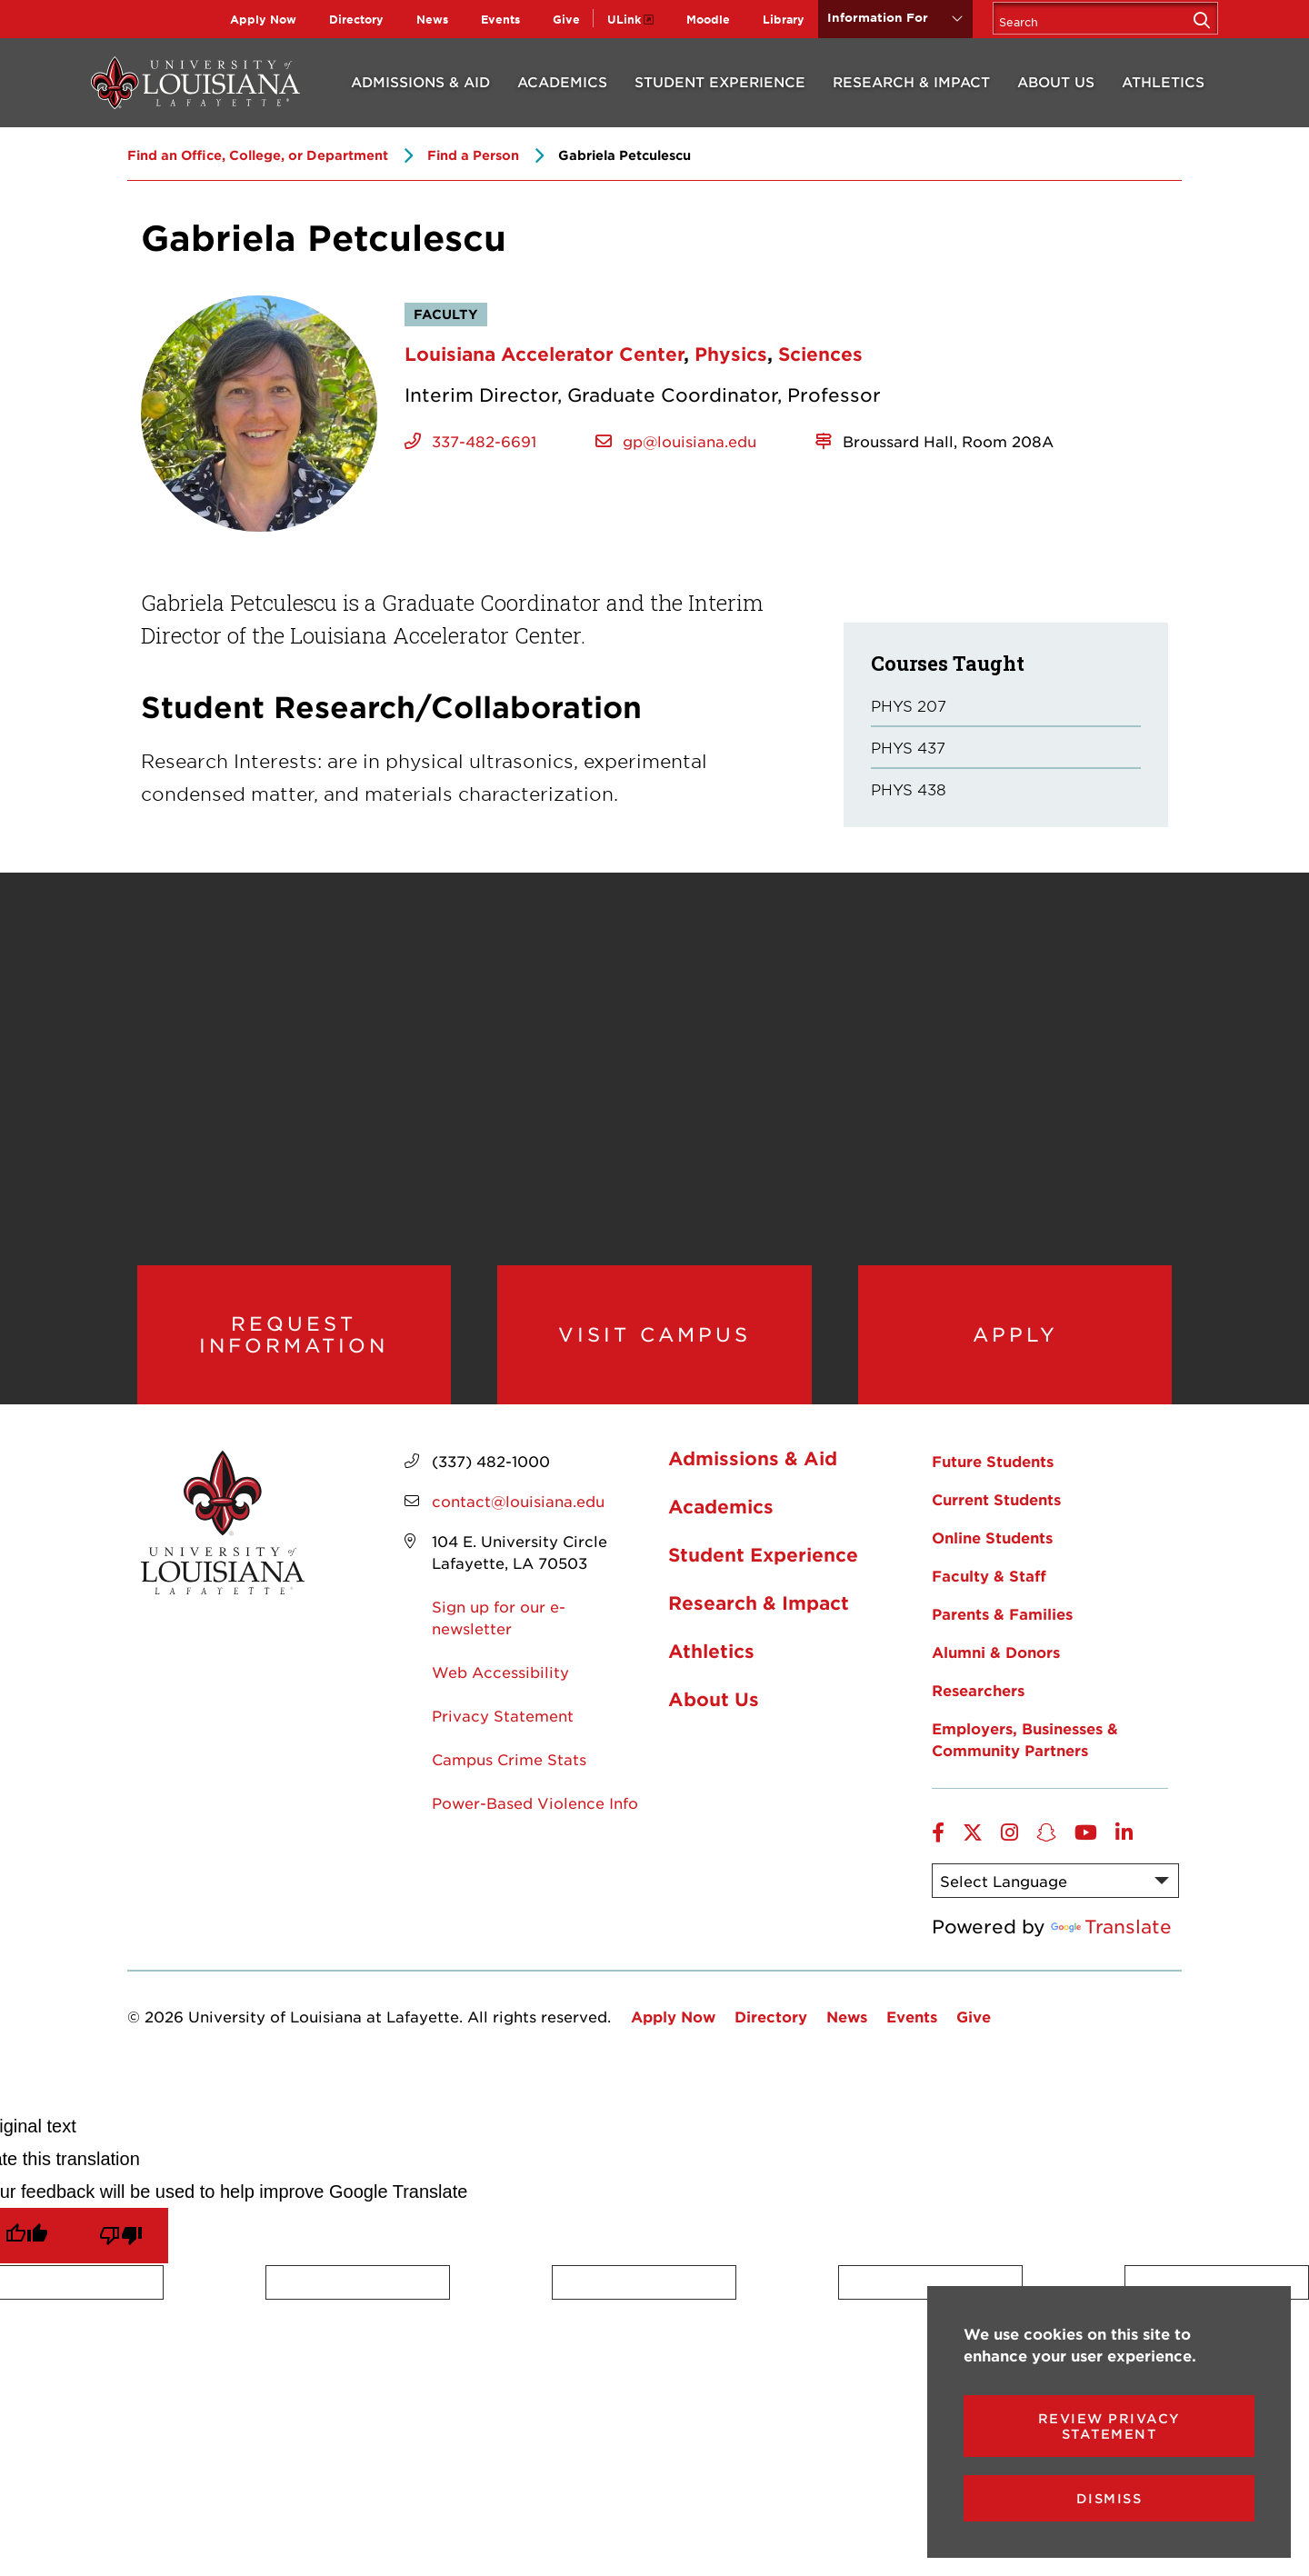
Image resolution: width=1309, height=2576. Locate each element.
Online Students (992, 1556)
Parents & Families (1002, 1632)
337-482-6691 (484, 441)
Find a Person (473, 155)
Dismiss (1109, 2498)
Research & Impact (911, 81)
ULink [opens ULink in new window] (624, 19)
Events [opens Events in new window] (500, 19)
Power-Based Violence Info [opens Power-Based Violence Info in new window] (535, 1821)
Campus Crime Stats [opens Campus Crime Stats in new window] (509, 1778)
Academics (562, 81)
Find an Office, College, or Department (257, 155)
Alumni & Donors (996, 1671)
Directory (356, 19)
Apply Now (263, 19)
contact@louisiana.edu (518, 1520)
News (432, 19)
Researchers (978, 1709)
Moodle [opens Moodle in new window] (708, 19)
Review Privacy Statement (1109, 2426)
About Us (1055, 81)
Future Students (993, 1480)
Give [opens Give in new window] (566, 19)
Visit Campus (654, 1343)
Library (783, 19)
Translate (1111, 1945)
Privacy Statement (503, 1734)
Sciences (820, 353)
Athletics (1163, 81)
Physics (730, 353)
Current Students (996, 1518)
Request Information (294, 1344)
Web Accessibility (500, 1691)
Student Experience (720, 81)
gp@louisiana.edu (689, 441)
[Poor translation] (121, 2254)
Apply (1015, 1343)
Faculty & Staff (989, 1594)
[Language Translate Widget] (1055, 1899)
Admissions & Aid (420, 81)
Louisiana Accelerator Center (544, 353)
